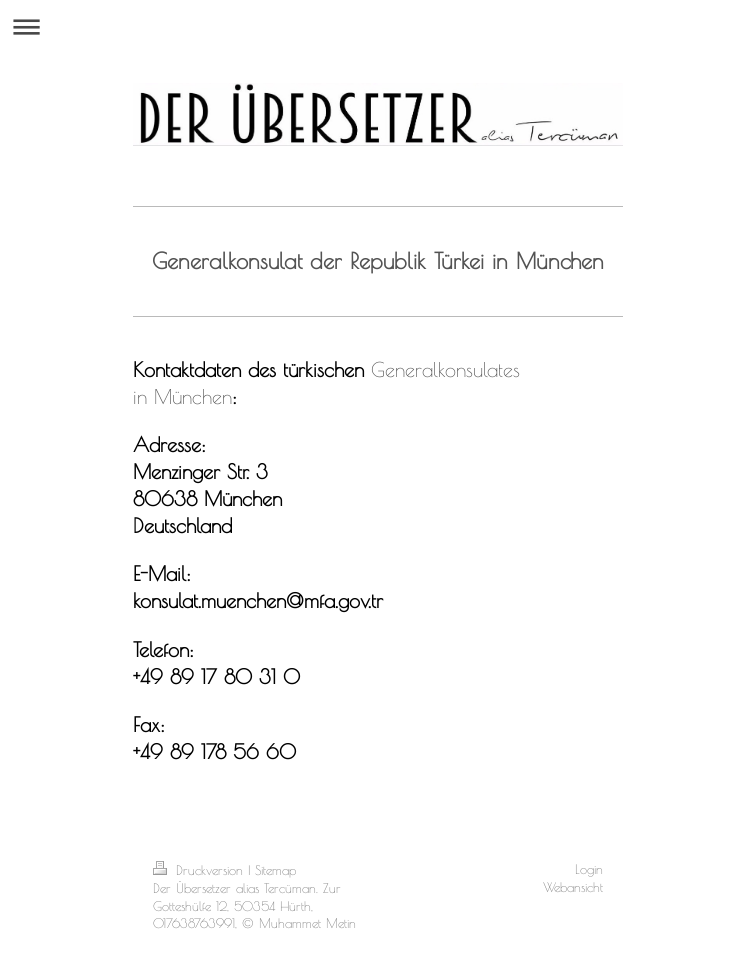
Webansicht (573, 887)
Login (589, 869)
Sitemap (275, 870)
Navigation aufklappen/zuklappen (377, 26)
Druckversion (200, 870)
